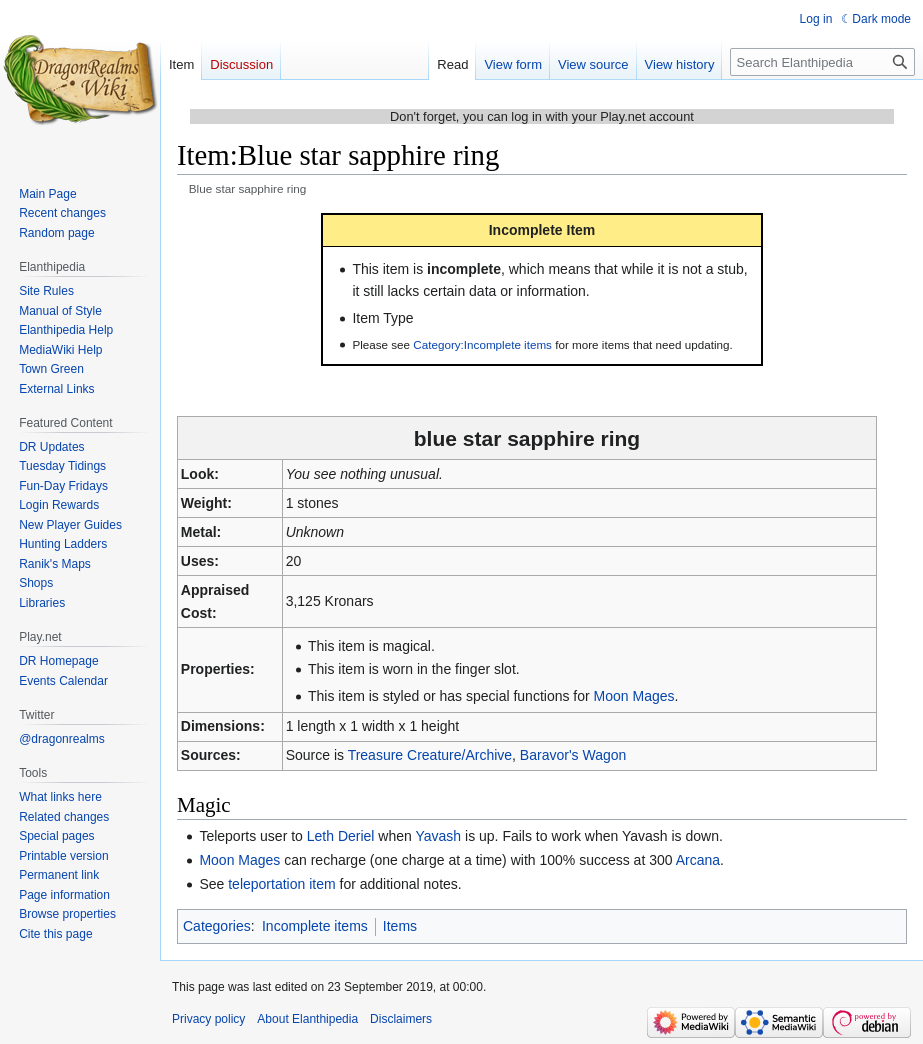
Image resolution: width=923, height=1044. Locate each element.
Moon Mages (634, 696)
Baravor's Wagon (573, 755)
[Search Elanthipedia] (822, 62)
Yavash (438, 836)
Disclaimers (401, 1019)
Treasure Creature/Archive (430, 755)
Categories (217, 926)
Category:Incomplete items (482, 344)
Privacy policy (208, 1019)
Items (400, 926)
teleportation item (281, 884)
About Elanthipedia (307, 1019)
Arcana (698, 860)
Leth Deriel (341, 836)
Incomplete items (315, 926)
